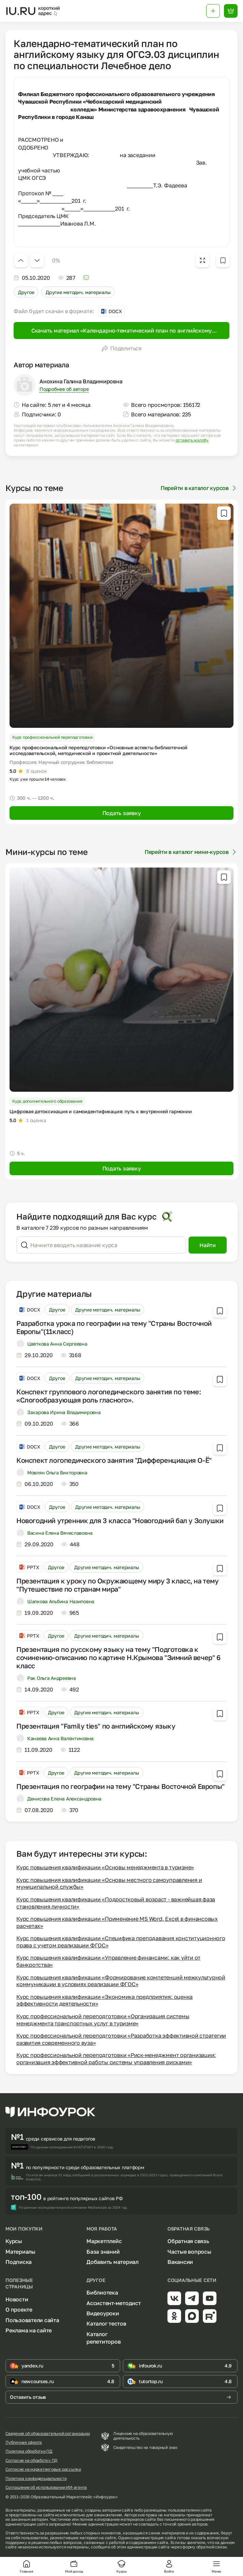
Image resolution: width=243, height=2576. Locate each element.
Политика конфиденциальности (36, 2478)
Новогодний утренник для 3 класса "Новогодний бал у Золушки (120, 1520)
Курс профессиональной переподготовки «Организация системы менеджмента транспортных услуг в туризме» (102, 2020)
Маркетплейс (104, 2241)
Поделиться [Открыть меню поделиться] (121, 348)
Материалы (20, 2251)
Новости (16, 2299)
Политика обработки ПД (28, 2451)
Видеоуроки (102, 2313)
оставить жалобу (192, 440)
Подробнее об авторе (63, 389)
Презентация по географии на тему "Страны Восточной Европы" (120, 1786)
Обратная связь (188, 2241)
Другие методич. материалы (78, 292)
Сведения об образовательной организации (47, 2433)
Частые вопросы (189, 2251)
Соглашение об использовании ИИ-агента (46, 2487)
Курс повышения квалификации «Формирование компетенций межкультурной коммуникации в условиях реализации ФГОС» (120, 1981)
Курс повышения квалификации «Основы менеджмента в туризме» (105, 1867)
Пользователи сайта (32, 2320)
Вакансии (180, 2261)
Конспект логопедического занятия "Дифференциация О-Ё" (114, 1460)
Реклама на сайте (28, 2330)
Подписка (18, 2261)
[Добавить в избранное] (223, 260)
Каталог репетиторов (103, 2338)
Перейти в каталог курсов (199, 488)
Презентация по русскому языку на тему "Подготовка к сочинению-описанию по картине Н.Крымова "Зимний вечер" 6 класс (118, 1657)
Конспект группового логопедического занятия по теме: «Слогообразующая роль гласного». (108, 1395)
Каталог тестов (106, 2323)
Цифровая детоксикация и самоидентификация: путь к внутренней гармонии (101, 1111)
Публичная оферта (23, 2442)
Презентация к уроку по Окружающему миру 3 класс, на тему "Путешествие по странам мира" (117, 1585)
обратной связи (211, 2546)
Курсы (13, 2241)
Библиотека (102, 2292)
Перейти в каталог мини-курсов (191, 851)
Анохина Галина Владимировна (81, 381)
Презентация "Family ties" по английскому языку (96, 1726)
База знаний (102, 2251)
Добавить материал (112, 2261)
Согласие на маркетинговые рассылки (43, 2469)
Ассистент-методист (113, 2303)
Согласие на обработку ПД (31, 2460)
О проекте (18, 2309)
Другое (26, 292)
